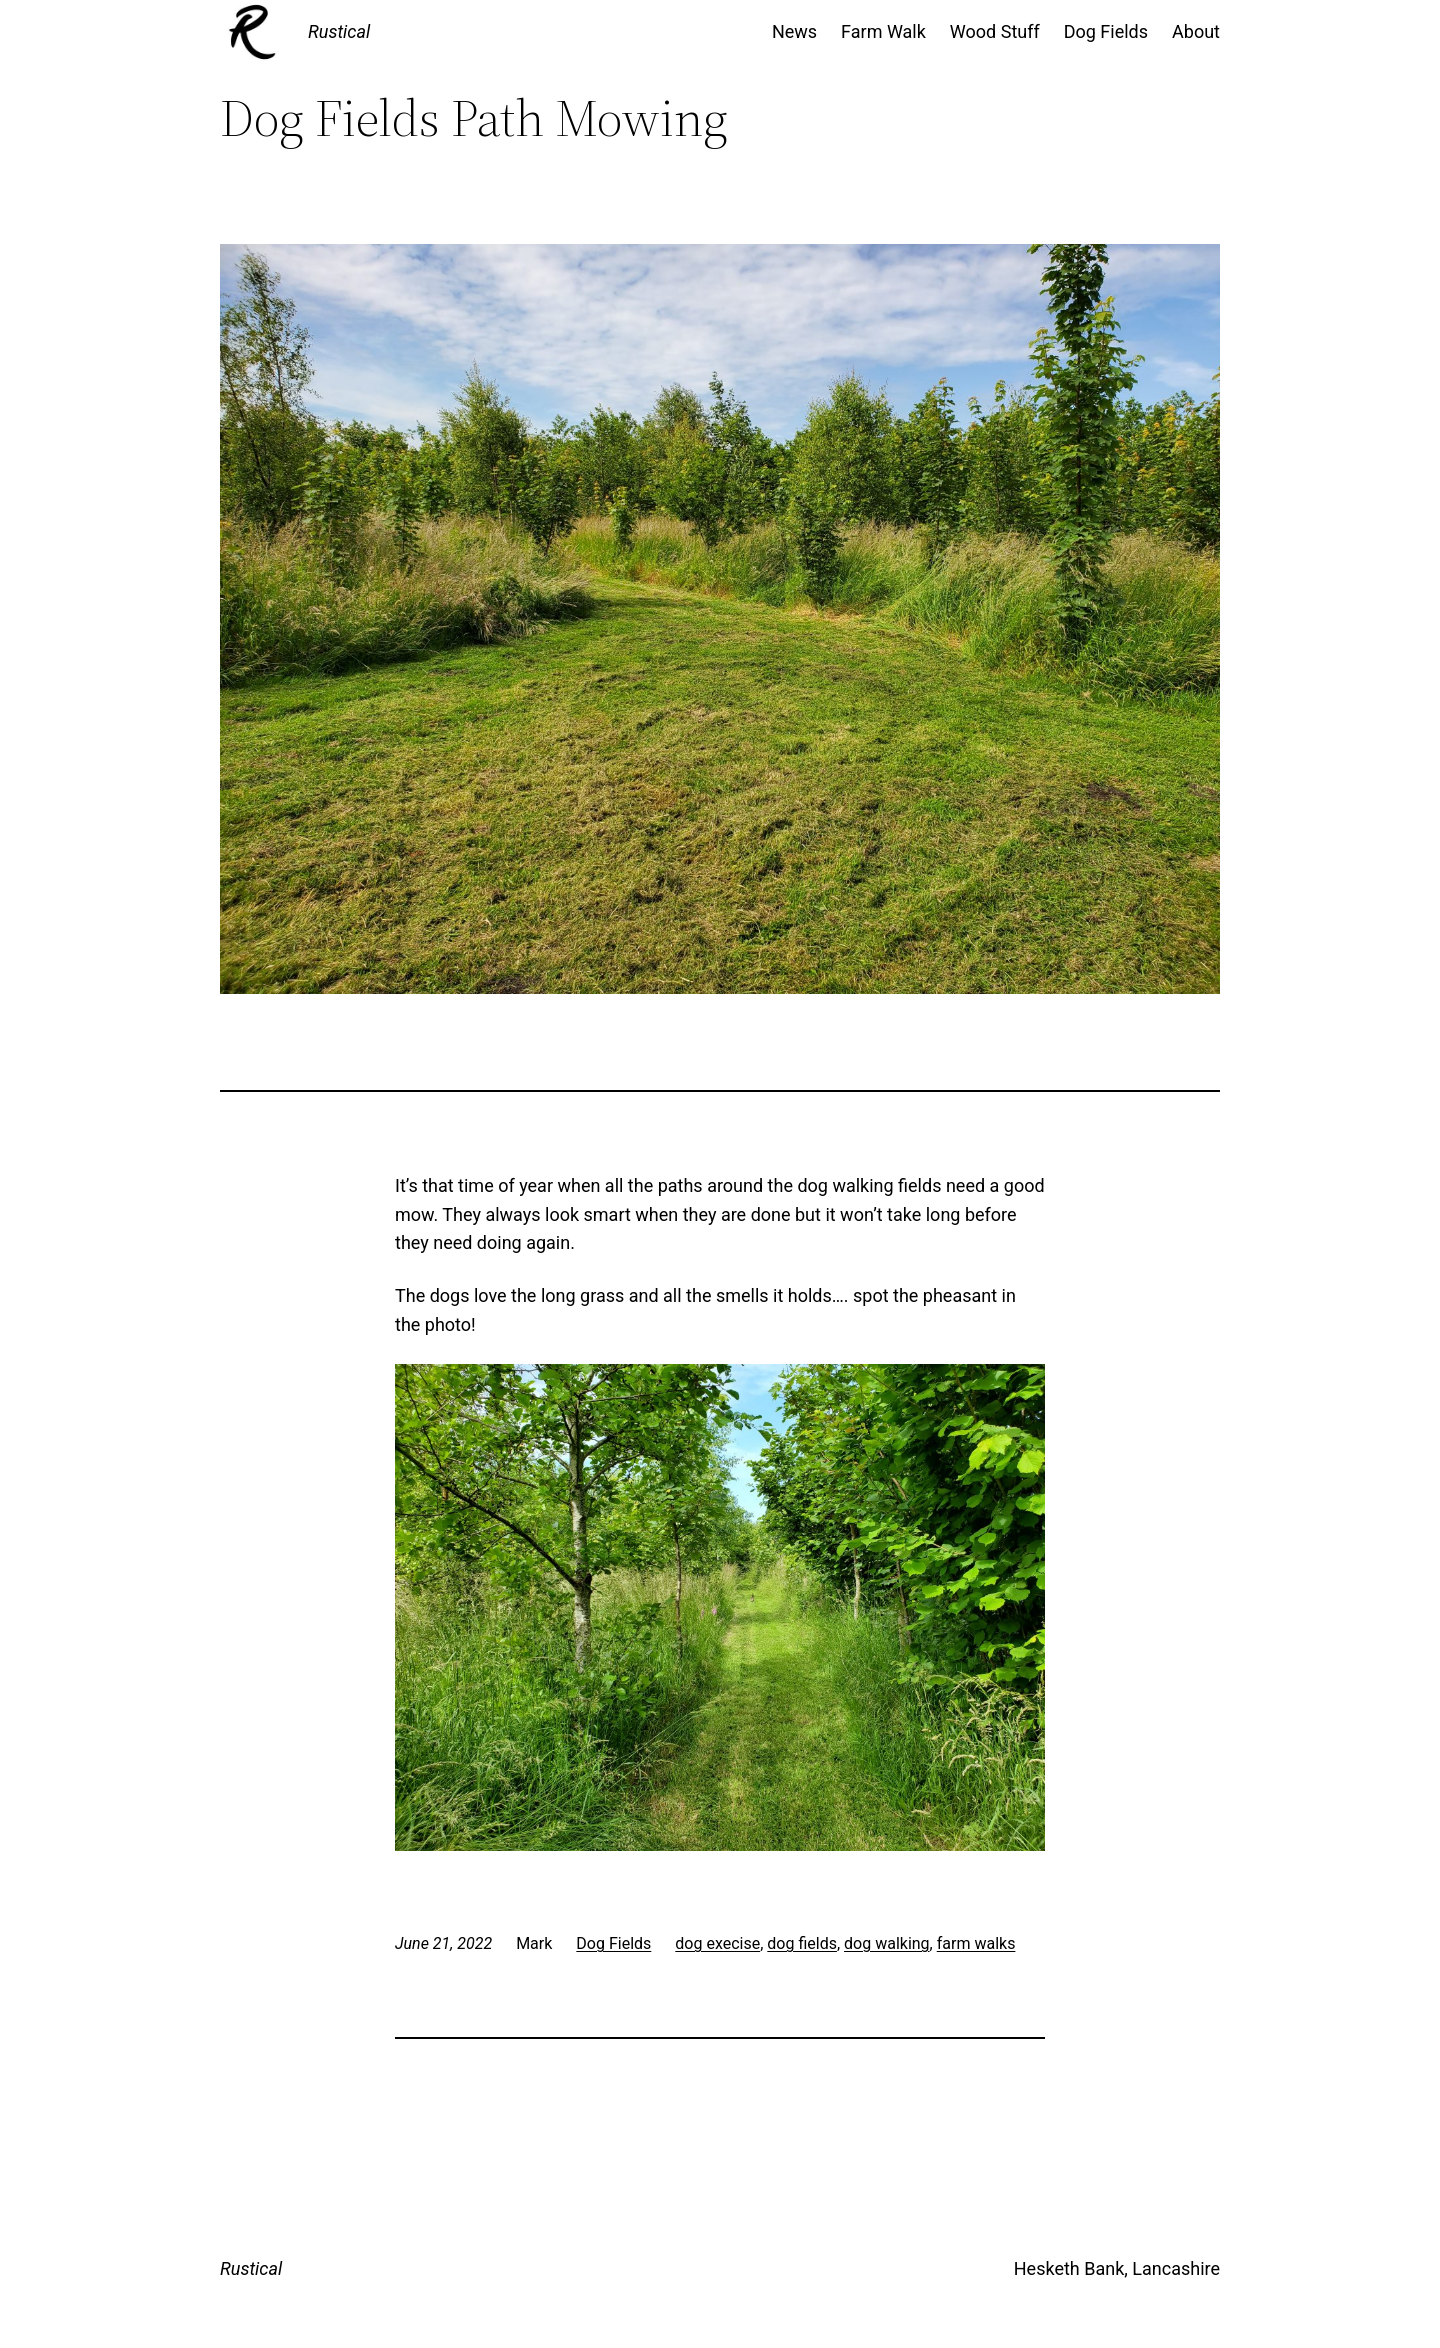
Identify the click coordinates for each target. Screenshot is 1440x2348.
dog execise (717, 1943)
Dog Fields (613, 1943)
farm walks (976, 1943)
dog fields (802, 1943)
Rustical (339, 31)
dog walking (887, 1943)
